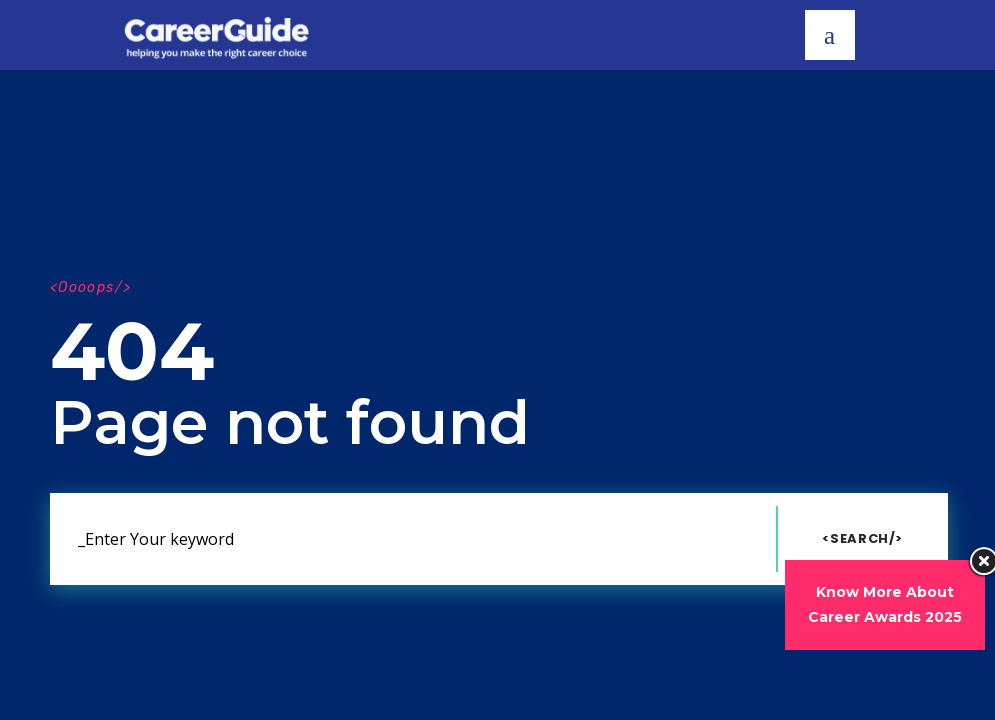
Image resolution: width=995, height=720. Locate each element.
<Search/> (862, 538)
